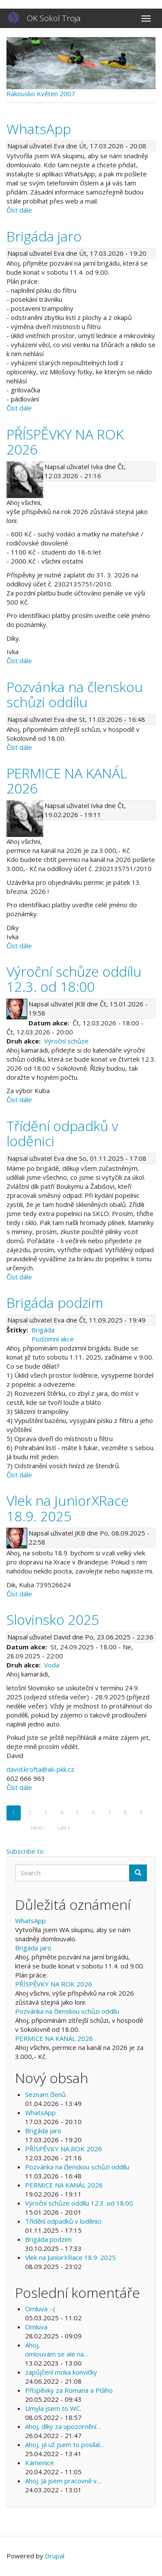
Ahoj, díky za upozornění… (63, 2426)
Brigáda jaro (33, 1947)
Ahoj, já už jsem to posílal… (65, 2444)
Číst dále (19, 210)
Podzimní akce (53, 1339)
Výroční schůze (66, 1041)
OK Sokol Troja (54, 18)
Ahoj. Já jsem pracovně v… (63, 2480)
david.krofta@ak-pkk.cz (40, 1769)
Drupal (54, 2555)
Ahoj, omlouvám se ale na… (57, 2349)
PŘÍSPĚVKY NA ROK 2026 (53, 1984)
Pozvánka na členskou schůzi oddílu (67, 2011)
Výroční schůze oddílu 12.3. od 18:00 (79, 2203)
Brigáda (43, 1330)
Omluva (36, 2326)
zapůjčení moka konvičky (61, 2372)
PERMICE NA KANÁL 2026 (54, 2038)
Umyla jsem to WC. (53, 2408)
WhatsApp (30, 1920)
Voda (51, 1665)
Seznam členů (45, 2094)
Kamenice (39, 2462)
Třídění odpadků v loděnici (63, 2221)
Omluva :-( (40, 2308)
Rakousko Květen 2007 (40, 93)
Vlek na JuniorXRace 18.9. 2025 (70, 2257)
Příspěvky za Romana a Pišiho (69, 2390)
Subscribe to (25, 1851)
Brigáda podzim (48, 2239)
